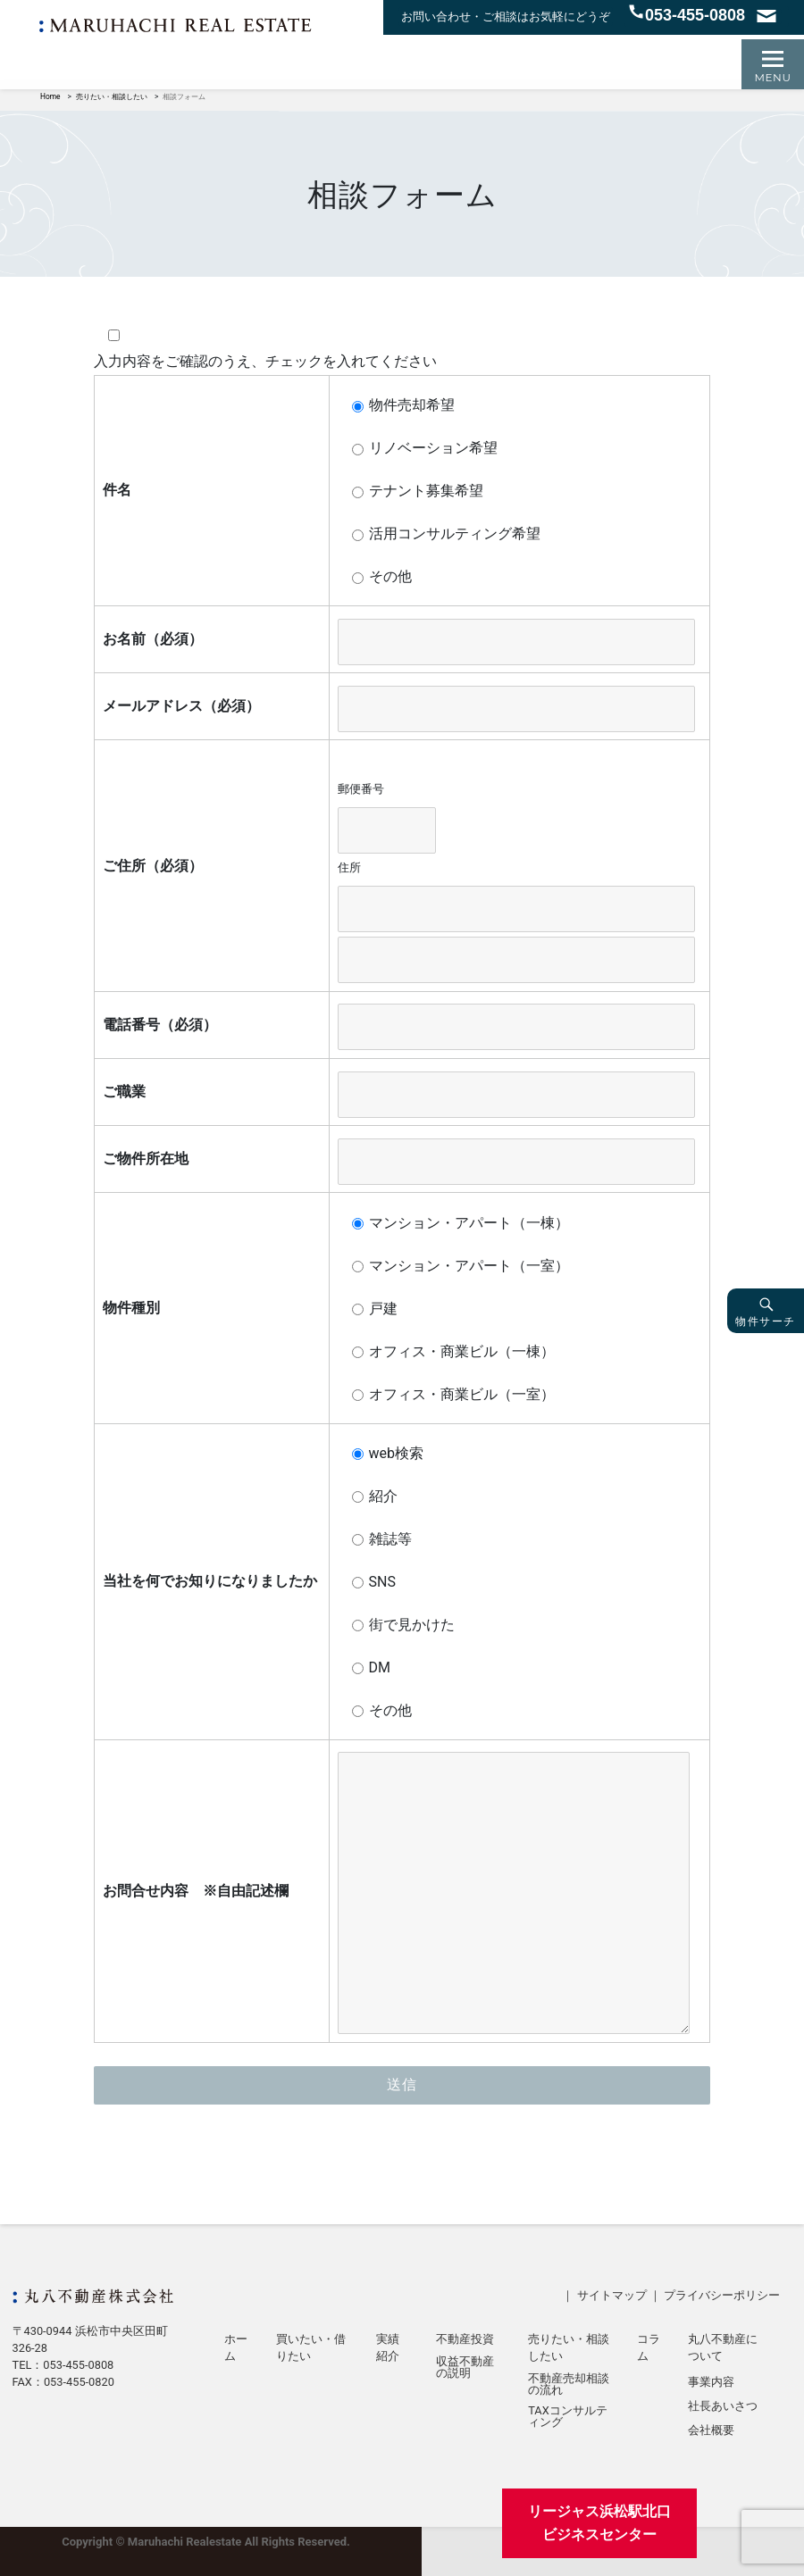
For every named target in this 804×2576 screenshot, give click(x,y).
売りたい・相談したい (568, 2347)
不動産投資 (465, 2339)
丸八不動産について (723, 2347)
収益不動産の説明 (465, 2368)
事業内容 (711, 2382)
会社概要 (711, 2431)
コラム (648, 2347)
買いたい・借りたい (311, 2347)
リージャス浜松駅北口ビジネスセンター (599, 2523)
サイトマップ (612, 2295)
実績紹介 (387, 2347)
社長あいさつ (723, 2407)
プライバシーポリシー (722, 2295)
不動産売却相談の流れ (568, 2385)
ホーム (235, 2347)
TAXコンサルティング (567, 2417)
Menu (773, 77)
